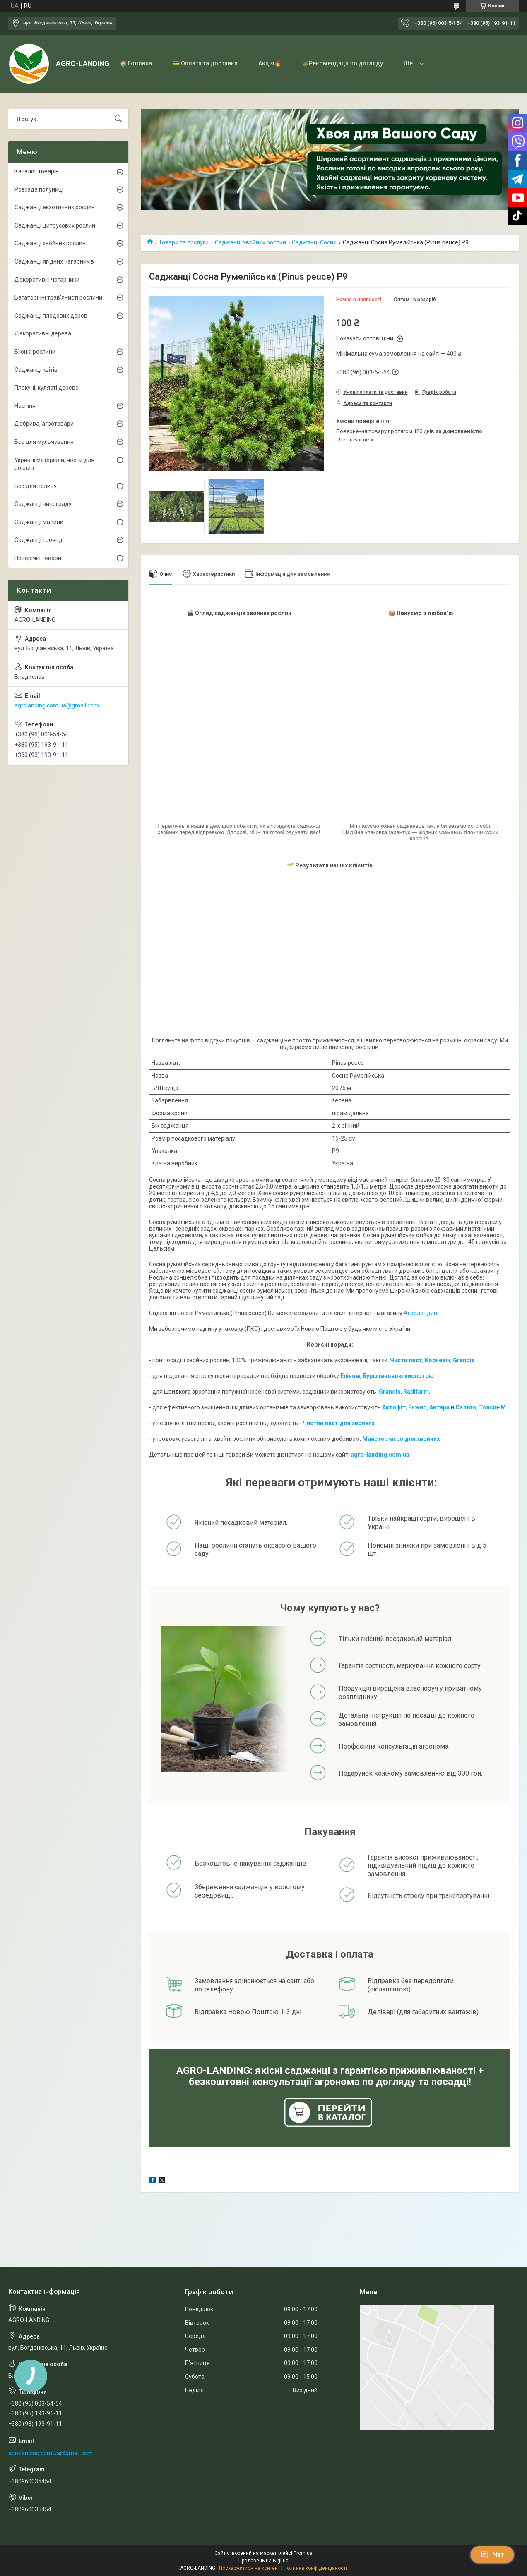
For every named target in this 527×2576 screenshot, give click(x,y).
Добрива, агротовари (44, 423)
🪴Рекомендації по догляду (342, 63)
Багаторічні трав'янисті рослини (58, 297)
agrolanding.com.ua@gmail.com (56, 705)
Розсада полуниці (38, 189)
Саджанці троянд (38, 540)
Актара (439, 1407)
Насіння (25, 406)
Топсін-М (492, 1407)
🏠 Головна (136, 63)
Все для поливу (35, 486)
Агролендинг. (422, 1313)
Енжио (417, 1407)
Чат (492, 2554)
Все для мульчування (44, 442)
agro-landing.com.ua (380, 1454)
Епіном (350, 1376)
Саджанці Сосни (314, 242)
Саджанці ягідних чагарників (54, 261)
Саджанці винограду (43, 504)
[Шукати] (118, 119)
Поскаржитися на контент (249, 2568)
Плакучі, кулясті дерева (46, 387)
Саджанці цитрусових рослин (54, 225)
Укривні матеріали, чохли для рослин (54, 464)
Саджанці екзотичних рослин (54, 207)
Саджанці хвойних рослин (250, 242)
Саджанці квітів (36, 370)
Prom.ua (303, 2553)
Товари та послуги (184, 242)
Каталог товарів (36, 171)
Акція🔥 (269, 63)
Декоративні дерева (42, 333)
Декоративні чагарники (46, 279)
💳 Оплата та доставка (205, 63)
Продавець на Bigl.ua (263, 2561)
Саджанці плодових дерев (50, 315)
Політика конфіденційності (315, 2568)
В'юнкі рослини (34, 351)
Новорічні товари (37, 558)
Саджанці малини (38, 522)
